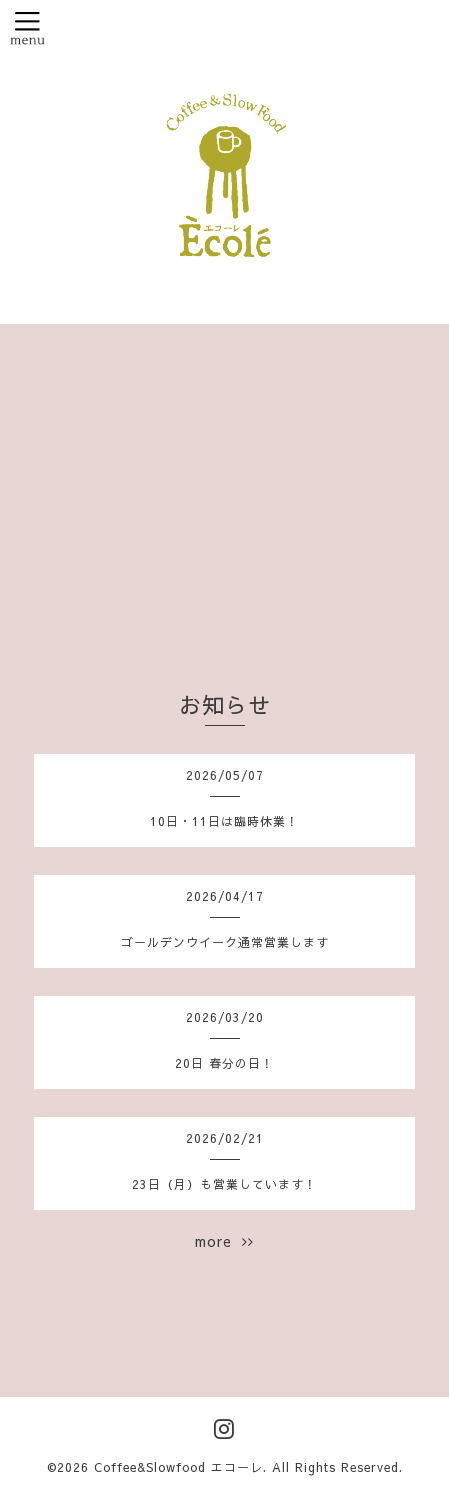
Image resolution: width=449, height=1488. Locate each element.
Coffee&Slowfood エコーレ (178, 1467)
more (224, 1241)
